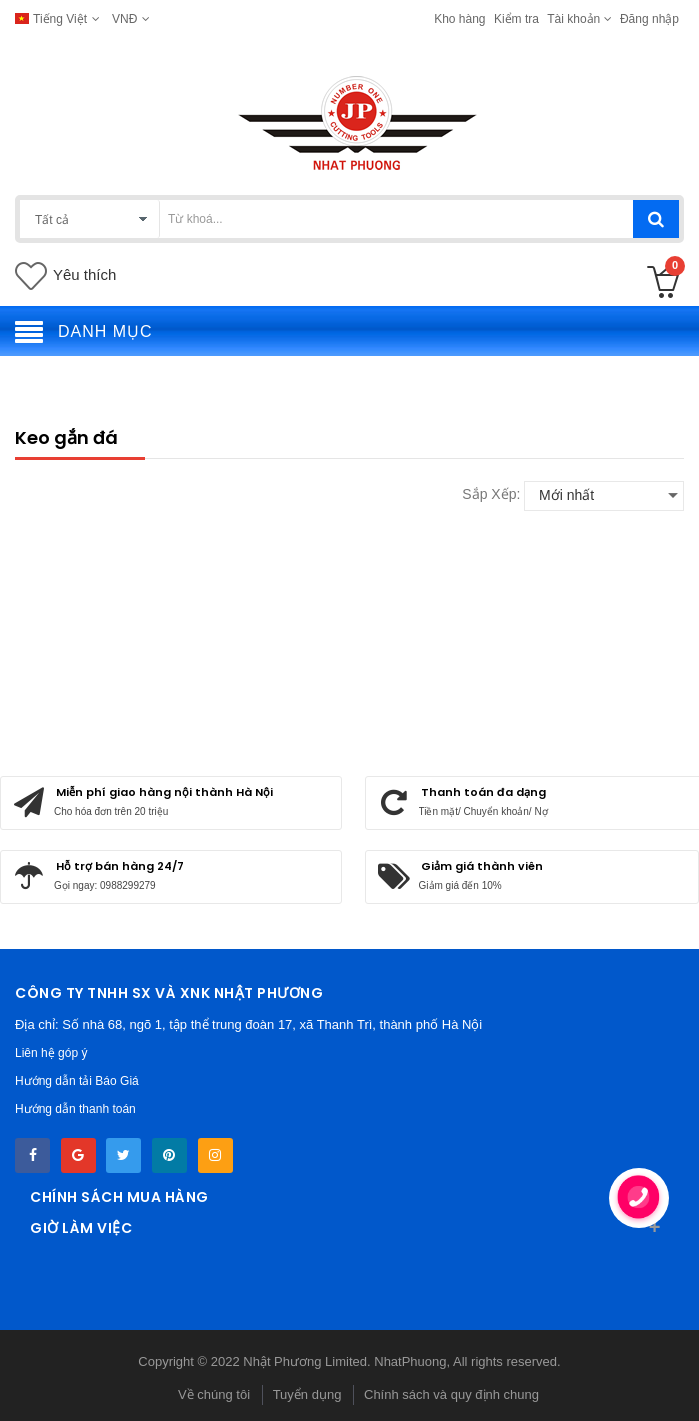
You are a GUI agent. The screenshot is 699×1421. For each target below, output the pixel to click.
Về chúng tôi (214, 1394)
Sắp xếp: (491, 494)
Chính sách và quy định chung (451, 1394)
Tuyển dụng (307, 1394)
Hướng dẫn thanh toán (75, 1109)
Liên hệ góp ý (51, 1053)
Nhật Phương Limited (305, 1361)
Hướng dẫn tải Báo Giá (77, 1081)
